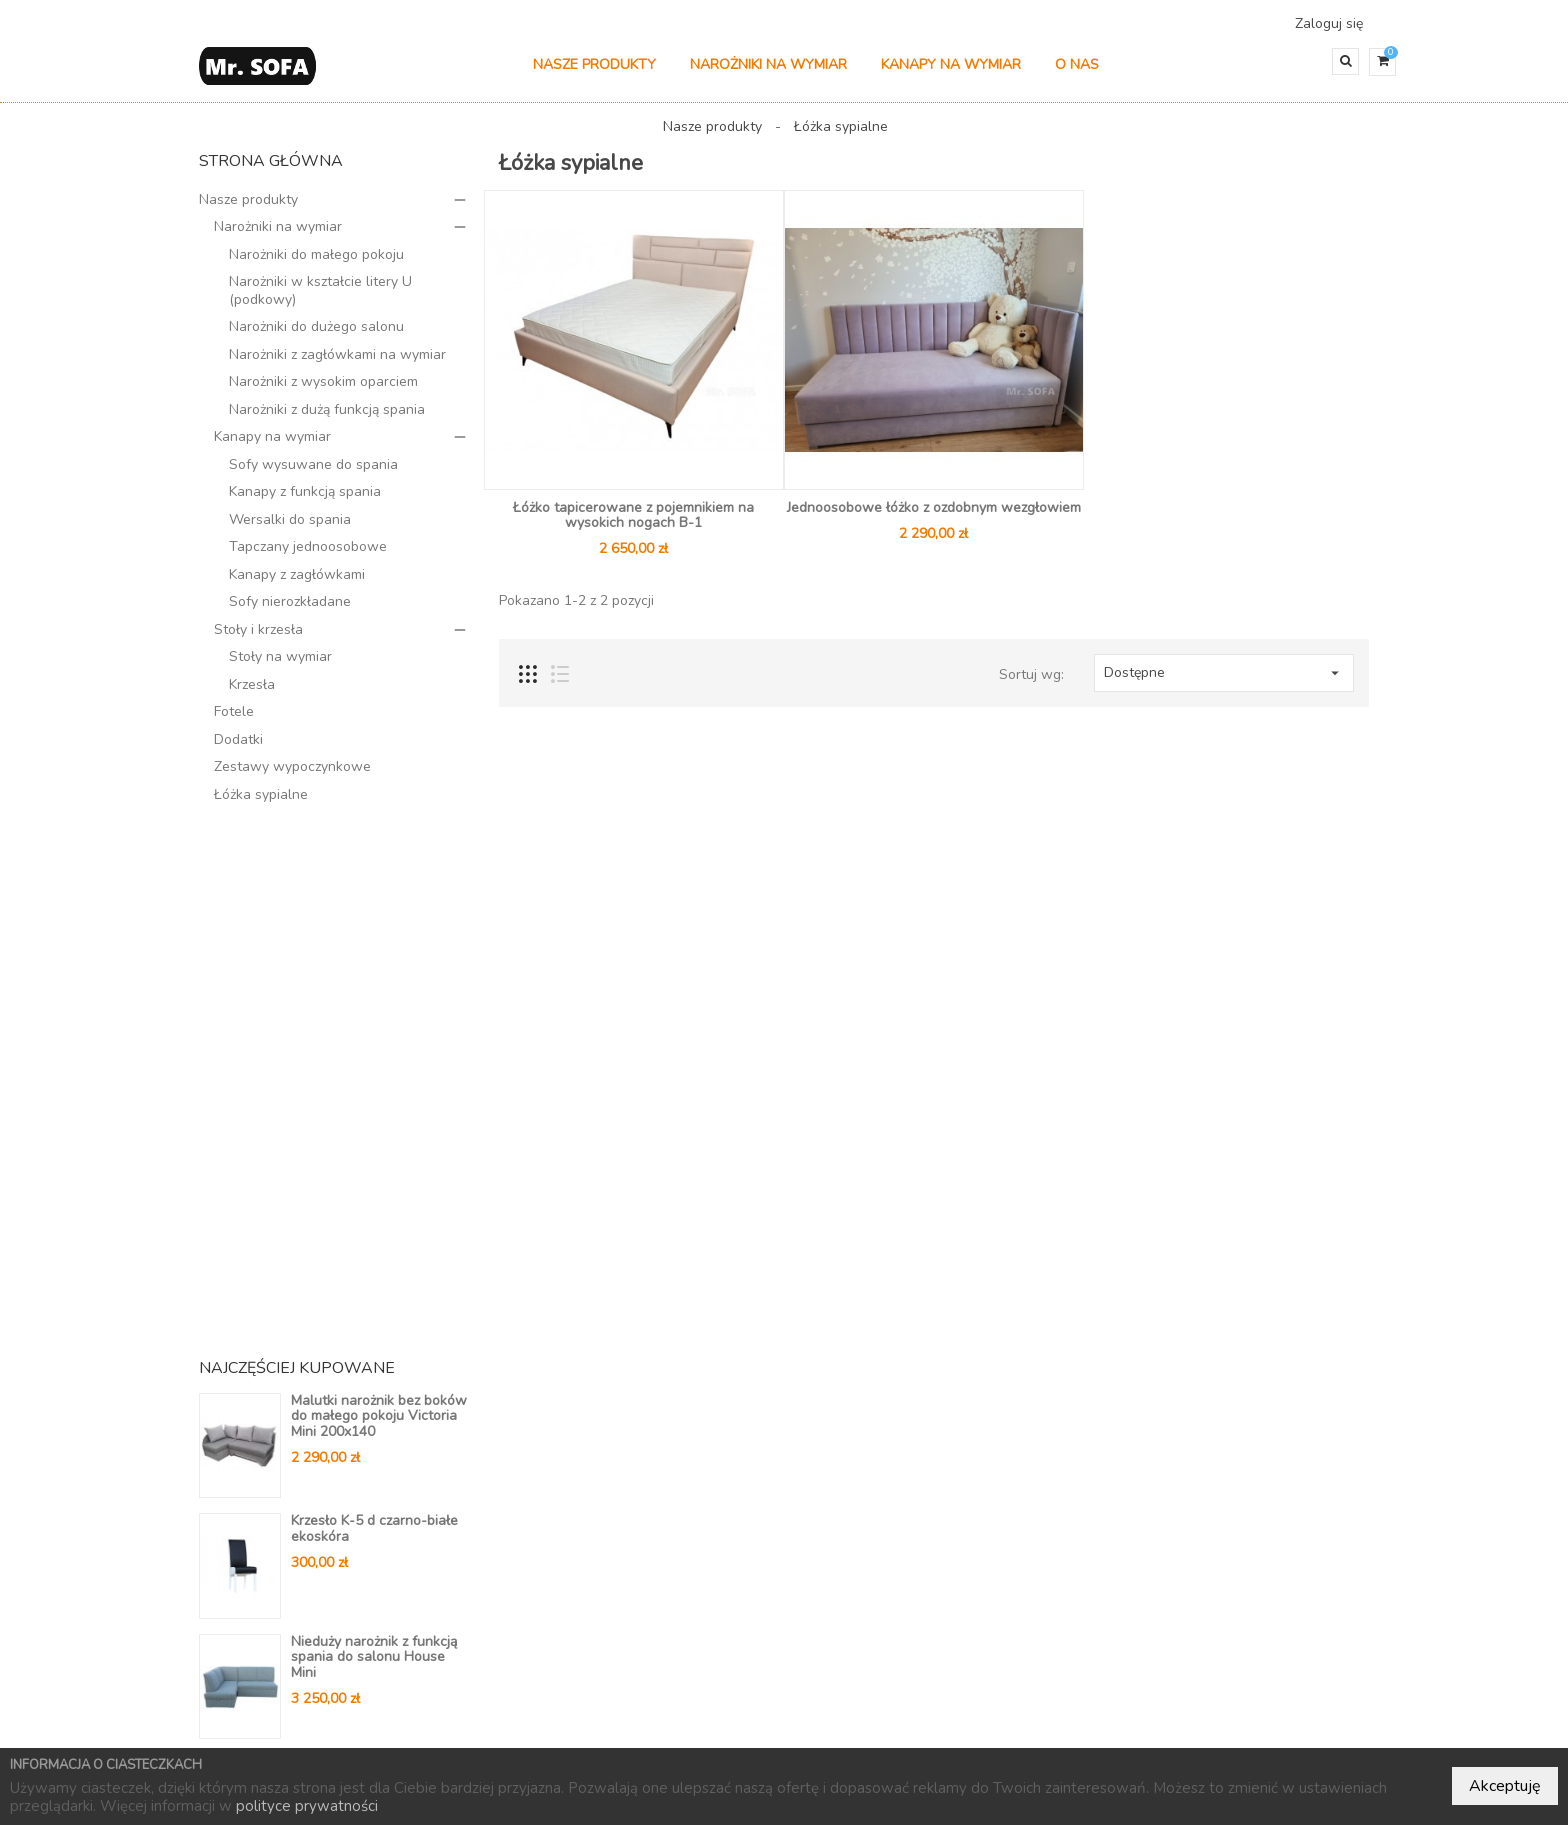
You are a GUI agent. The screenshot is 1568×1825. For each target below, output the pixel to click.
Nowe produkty (736, 1728)
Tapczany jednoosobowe (308, 556)
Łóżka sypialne (261, 803)
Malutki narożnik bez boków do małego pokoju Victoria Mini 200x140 (379, 892)
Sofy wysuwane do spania (313, 473)
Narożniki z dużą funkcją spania (327, 418)
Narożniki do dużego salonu (316, 336)
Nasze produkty (594, 74)
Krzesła (252, 693)
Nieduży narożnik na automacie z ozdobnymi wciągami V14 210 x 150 (369, 1253)
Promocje (630, 1728)
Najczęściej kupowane (882, 1728)
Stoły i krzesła (258, 638)
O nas (1077, 74)
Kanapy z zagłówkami (297, 583)
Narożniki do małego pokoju (316, 263)
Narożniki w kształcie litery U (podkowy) (320, 300)
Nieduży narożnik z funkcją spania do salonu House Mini (374, 1133)
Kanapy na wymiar (951, 74)
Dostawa (591, 1549)
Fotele (234, 721)
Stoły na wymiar (280, 666)
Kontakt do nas (611, 1578)
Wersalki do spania (290, 528)
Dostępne (1224, 681)
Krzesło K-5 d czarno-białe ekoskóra (374, 1004)
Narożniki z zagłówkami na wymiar (337, 363)
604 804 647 (1107, 1620)
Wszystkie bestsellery (389, 1369)
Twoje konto (861, 1483)
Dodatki (238, 748)
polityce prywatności (307, 1806)
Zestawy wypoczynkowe (292, 776)
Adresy (824, 1631)
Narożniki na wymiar (768, 74)
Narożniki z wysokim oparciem (323, 391)
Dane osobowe (852, 1520)
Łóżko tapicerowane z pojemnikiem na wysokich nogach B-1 (633, 524)
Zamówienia (840, 1549)
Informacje (615, 1483)
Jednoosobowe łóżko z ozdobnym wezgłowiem (934, 516)
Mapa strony (602, 1607)
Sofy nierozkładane (290, 611)
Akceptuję (1505, 1786)
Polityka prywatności (631, 1520)
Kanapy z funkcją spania (305, 501)
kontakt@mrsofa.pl (1127, 1649)
